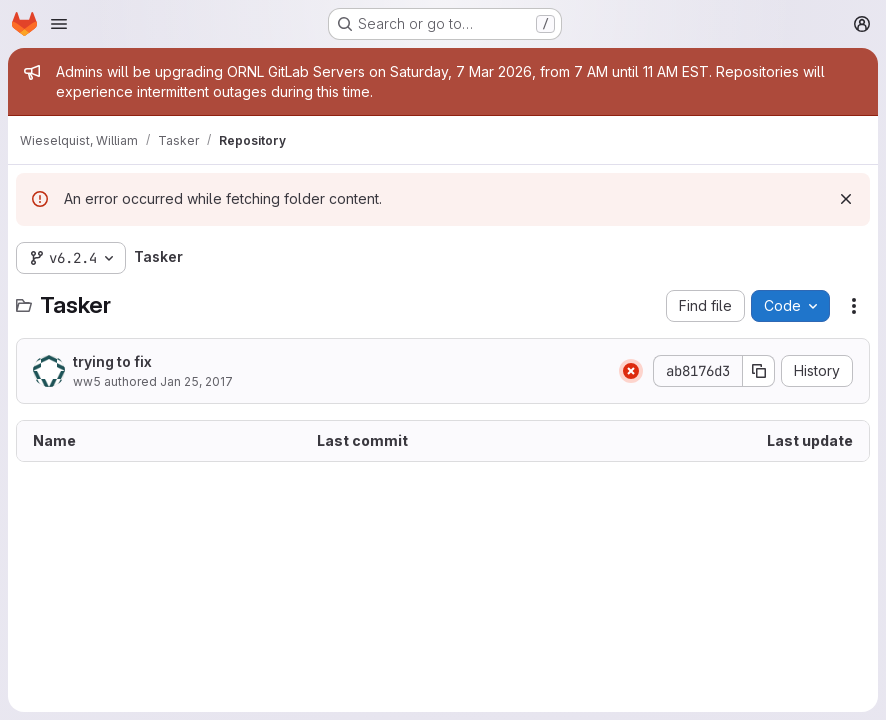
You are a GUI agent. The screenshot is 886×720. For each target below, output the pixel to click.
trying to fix (112, 361)
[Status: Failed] (631, 371)
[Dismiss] (846, 199)
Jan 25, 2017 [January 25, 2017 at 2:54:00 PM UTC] (196, 381)
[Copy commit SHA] (759, 371)
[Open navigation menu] (59, 24)
